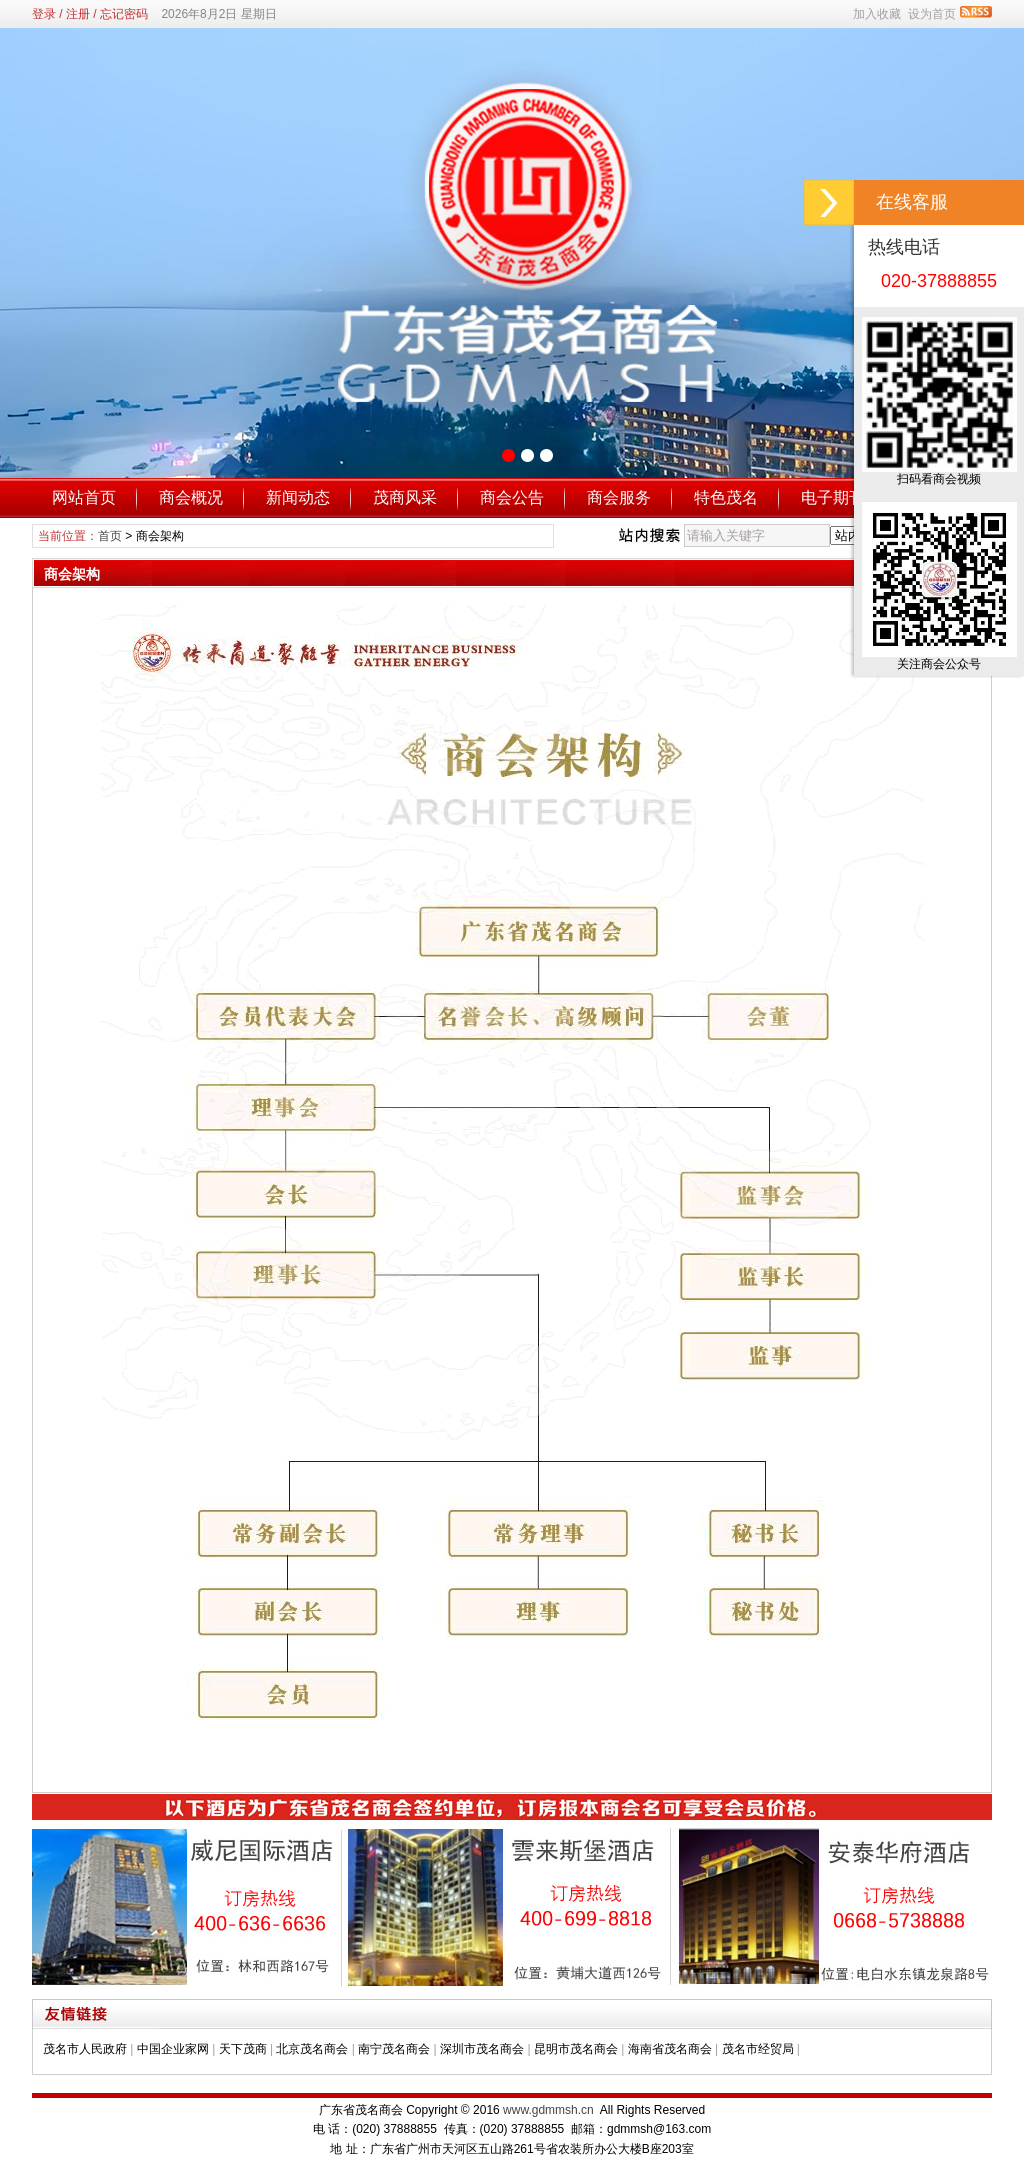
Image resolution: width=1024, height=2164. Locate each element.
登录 (44, 14)
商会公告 (512, 497)
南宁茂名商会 (394, 2049)
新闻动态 (298, 497)
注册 (78, 14)
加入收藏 (877, 14)
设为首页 (932, 14)
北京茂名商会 (312, 2049)
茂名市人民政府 (85, 2049)
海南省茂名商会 (670, 2049)
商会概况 (191, 497)
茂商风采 (405, 497)
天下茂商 (243, 2049)
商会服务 (619, 497)
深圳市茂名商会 (482, 2049)
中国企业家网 (173, 2049)
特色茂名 (726, 497)
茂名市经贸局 (758, 2049)
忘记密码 (124, 14)
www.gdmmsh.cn (548, 2110)
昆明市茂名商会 (576, 2049)
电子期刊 (833, 497)
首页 (110, 536)
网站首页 (84, 497)
